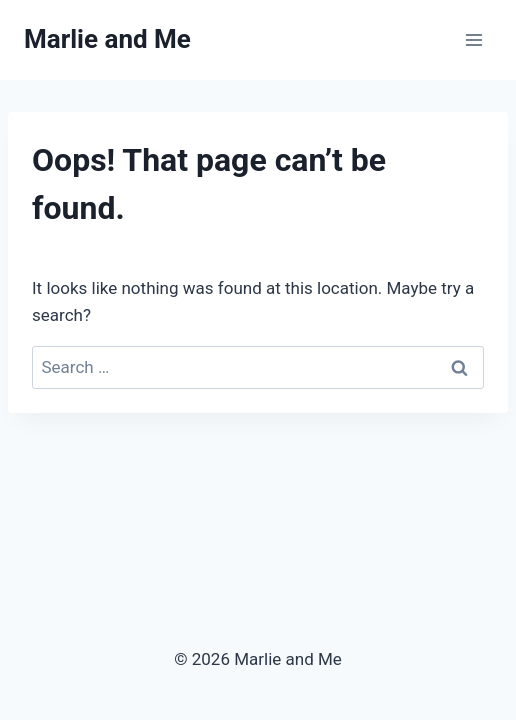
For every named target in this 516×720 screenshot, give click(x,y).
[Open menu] (473, 39)
